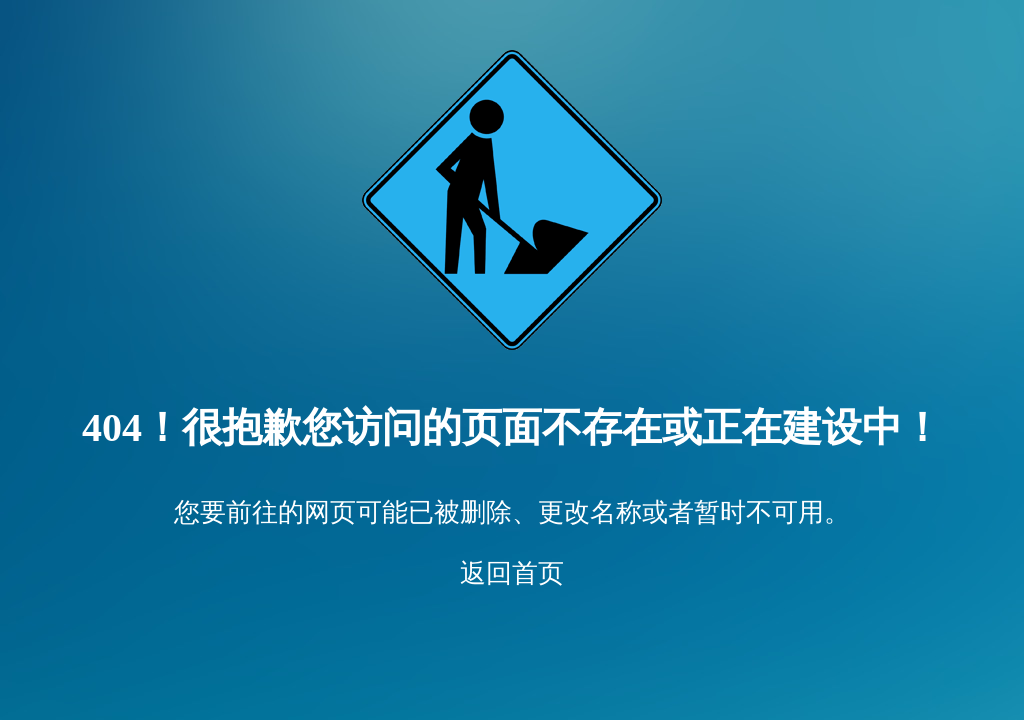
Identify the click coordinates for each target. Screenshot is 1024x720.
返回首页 (512, 573)
